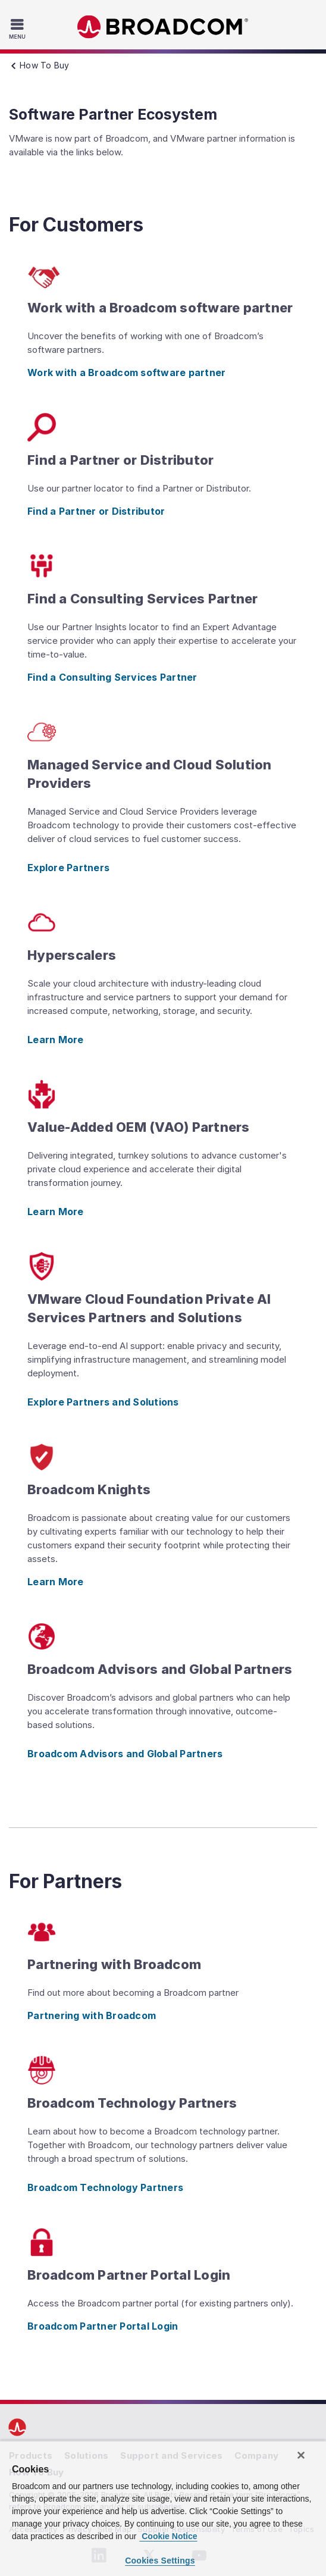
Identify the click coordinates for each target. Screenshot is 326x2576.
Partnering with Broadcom (91, 2015)
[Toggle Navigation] (19, 28)
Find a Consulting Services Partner (112, 677)
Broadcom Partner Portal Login (102, 2326)
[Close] (301, 2455)
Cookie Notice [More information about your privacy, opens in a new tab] (168, 2536)
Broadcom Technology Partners (105, 2187)
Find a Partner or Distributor (96, 511)
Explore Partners (68, 868)
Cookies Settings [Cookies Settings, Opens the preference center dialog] (160, 2560)
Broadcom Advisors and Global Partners (124, 1754)
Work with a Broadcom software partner (126, 372)
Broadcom (163, 27)
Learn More (55, 1040)
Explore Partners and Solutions (103, 1402)
